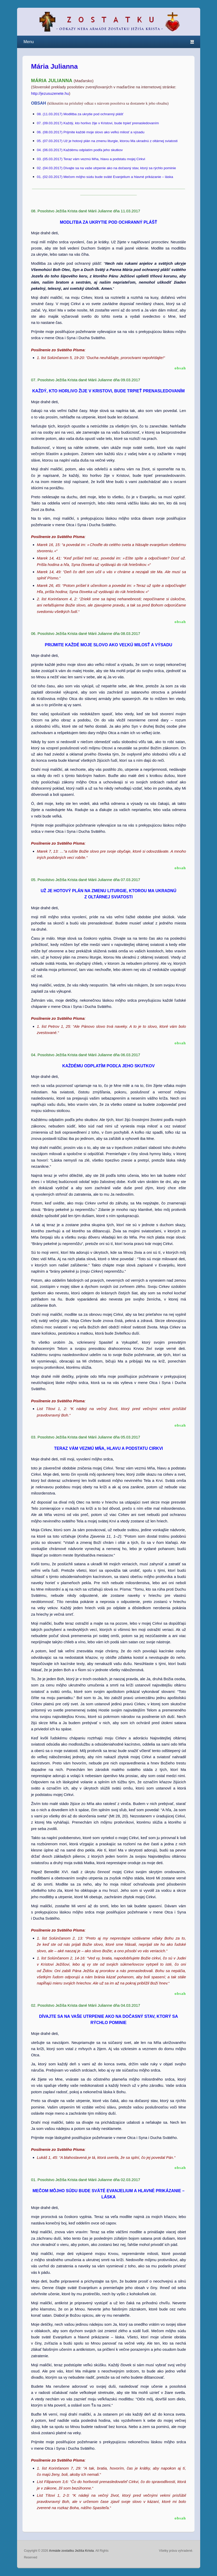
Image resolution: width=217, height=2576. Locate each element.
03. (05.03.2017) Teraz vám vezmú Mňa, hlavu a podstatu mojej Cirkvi (91, 159)
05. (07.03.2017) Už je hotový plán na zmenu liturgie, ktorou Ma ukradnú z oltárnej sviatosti (107, 141)
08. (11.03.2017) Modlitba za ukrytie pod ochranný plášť (80, 114)
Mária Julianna (54, 66)
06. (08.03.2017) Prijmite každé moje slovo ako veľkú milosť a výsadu (91, 132)
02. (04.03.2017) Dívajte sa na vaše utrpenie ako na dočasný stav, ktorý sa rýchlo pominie (106, 168)
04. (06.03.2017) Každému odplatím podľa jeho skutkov (80, 150)
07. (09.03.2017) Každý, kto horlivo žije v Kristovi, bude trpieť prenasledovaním (98, 123)
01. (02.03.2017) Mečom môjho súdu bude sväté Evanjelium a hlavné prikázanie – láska (105, 177)
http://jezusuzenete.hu (50, 93)
